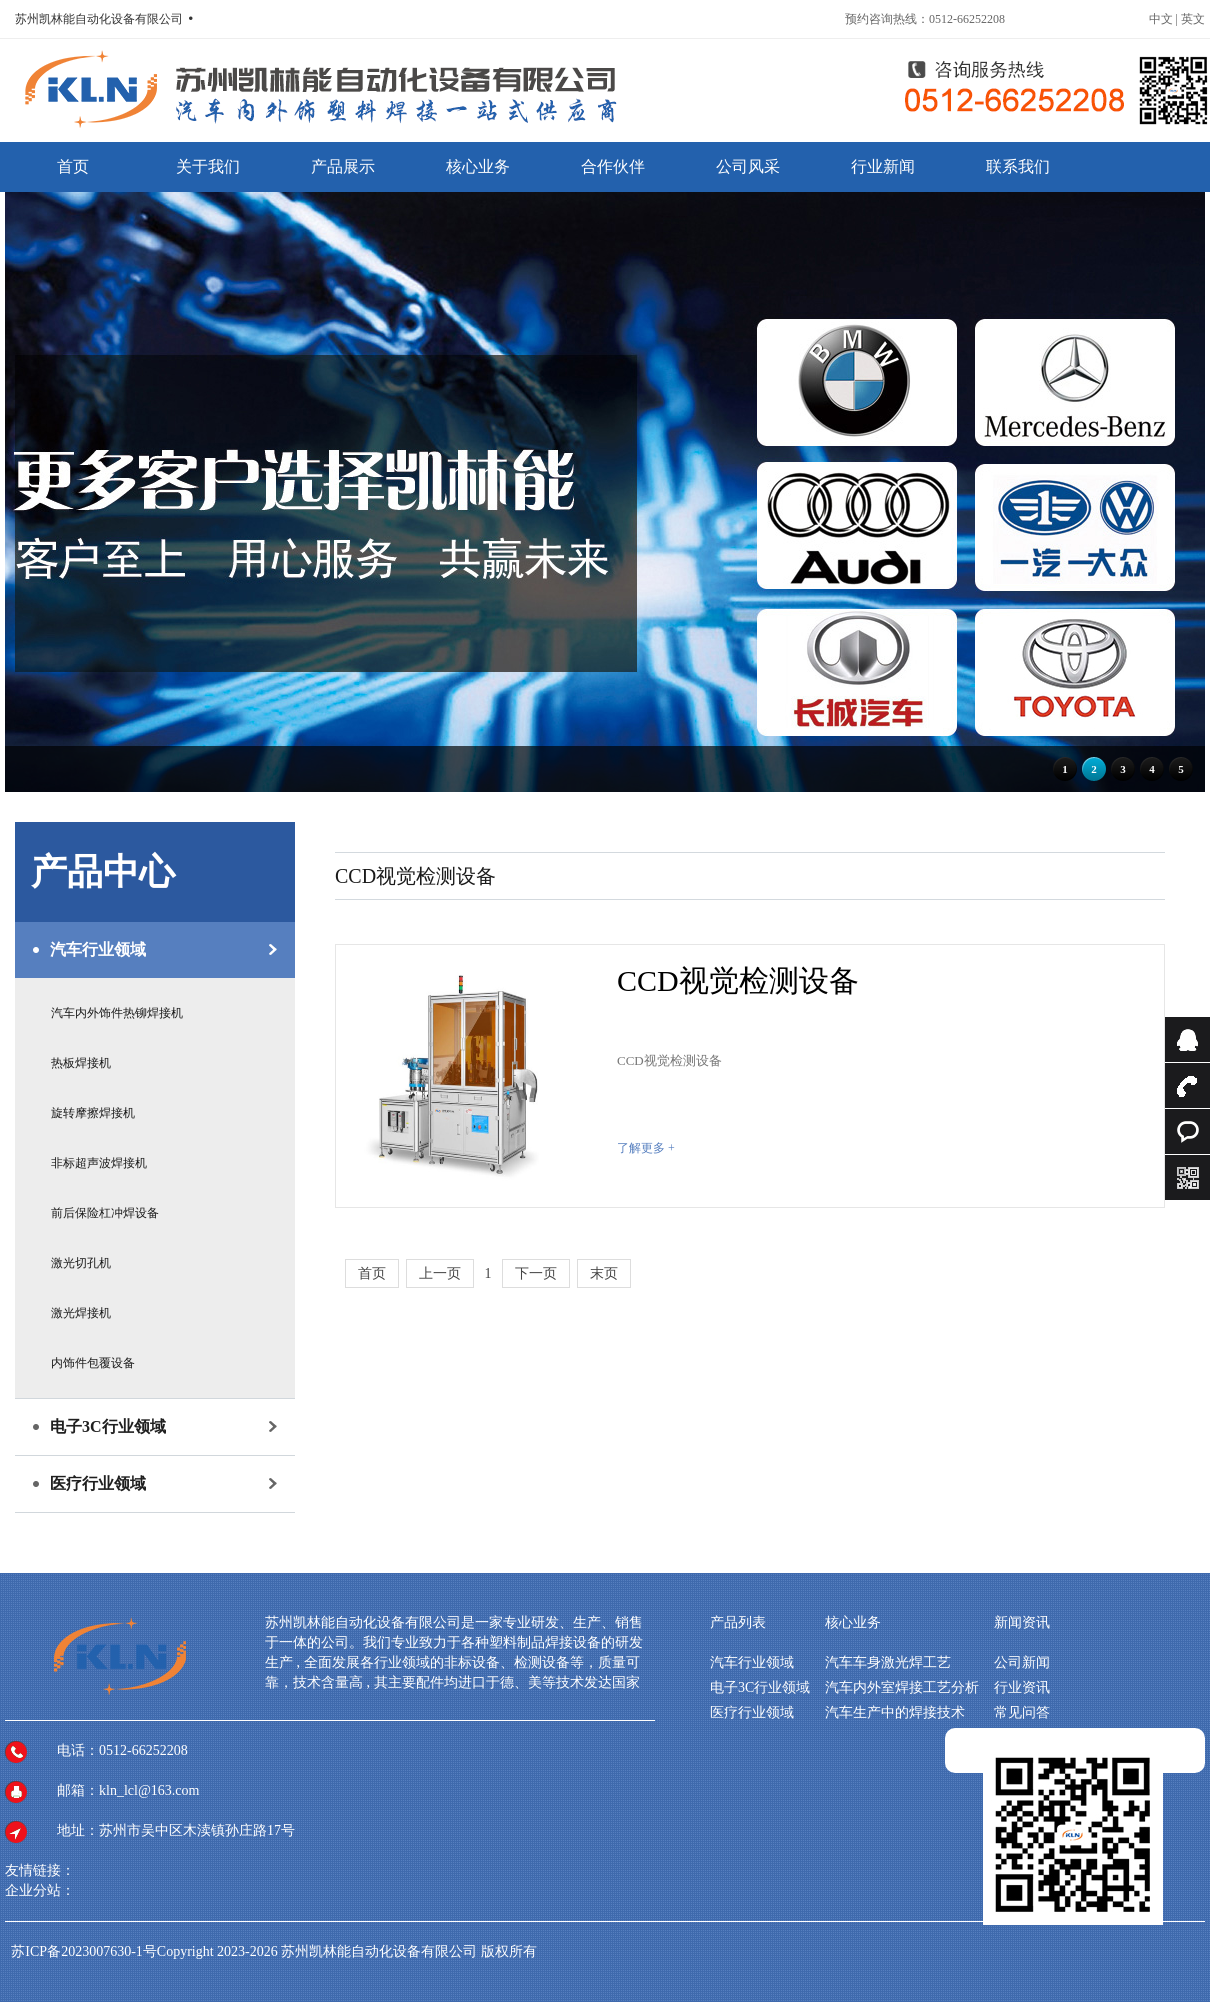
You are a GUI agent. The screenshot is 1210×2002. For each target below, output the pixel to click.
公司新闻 (1022, 1662)
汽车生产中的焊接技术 (895, 1712)
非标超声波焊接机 (99, 1163)
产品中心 (103, 872)
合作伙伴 (613, 166)
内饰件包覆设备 (93, 1363)
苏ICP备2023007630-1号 (83, 1951)
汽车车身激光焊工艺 (888, 1662)
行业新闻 (883, 166)
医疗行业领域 (98, 1483)
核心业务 (478, 166)
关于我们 (208, 166)
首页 (73, 166)
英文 (1193, 19)
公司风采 (748, 166)
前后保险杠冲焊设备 (105, 1213)
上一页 (440, 1273)
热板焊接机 (81, 1063)
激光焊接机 (81, 1313)
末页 (604, 1273)
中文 (1162, 19)
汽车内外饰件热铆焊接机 (117, 1013)
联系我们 (1018, 166)
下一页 (536, 1273)
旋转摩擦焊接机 (93, 1113)
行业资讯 (1022, 1687)
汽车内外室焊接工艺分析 (902, 1687)
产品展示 (343, 166)
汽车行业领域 (98, 949)
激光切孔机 (81, 1263)
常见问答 (1022, 1712)
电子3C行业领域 (108, 1426)
